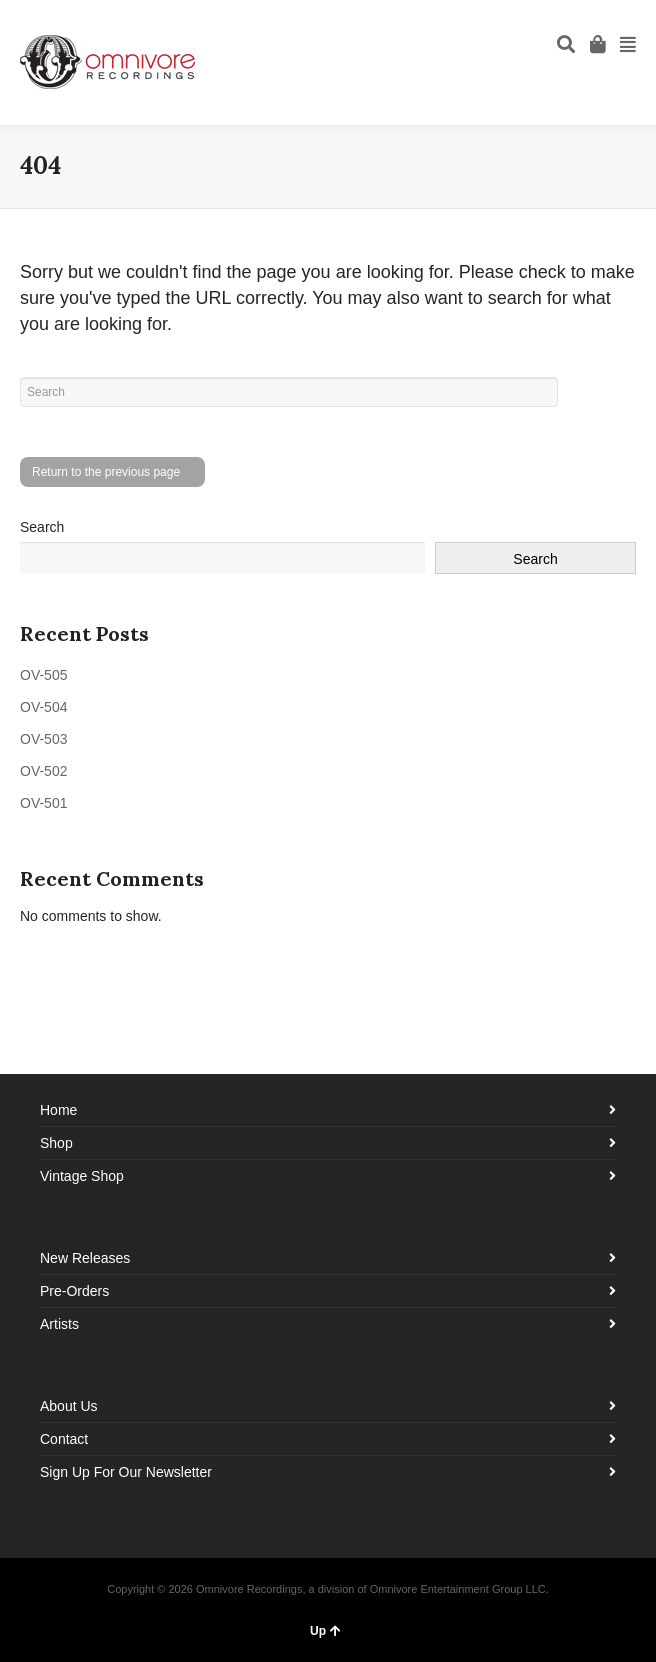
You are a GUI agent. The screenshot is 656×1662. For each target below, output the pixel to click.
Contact (64, 1439)
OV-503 (43, 739)
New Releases (85, 1258)
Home (58, 1110)
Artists (59, 1324)
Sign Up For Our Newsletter (126, 1472)
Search (42, 527)
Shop (56, 1143)
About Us (69, 1406)
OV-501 (43, 803)
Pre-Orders (74, 1291)
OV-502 (43, 771)
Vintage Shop (82, 1176)
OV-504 (43, 707)
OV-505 (43, 675)
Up (325, 1631)
